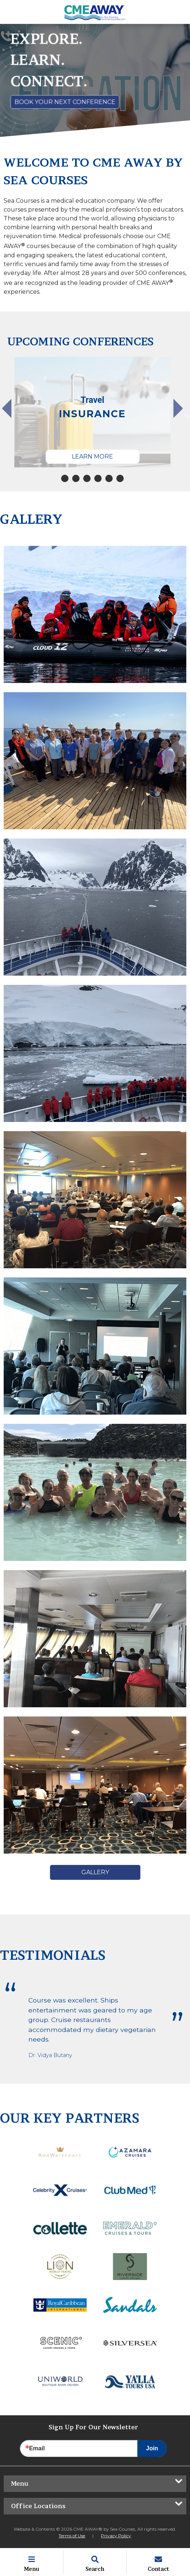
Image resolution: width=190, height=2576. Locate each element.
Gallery (95, 1872)
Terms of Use (72, 2535)
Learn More (92, 456)
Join (152, 2448)
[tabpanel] (92, 412)
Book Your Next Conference (65, 101)
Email (37, 2448)
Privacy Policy (116, 2535)
